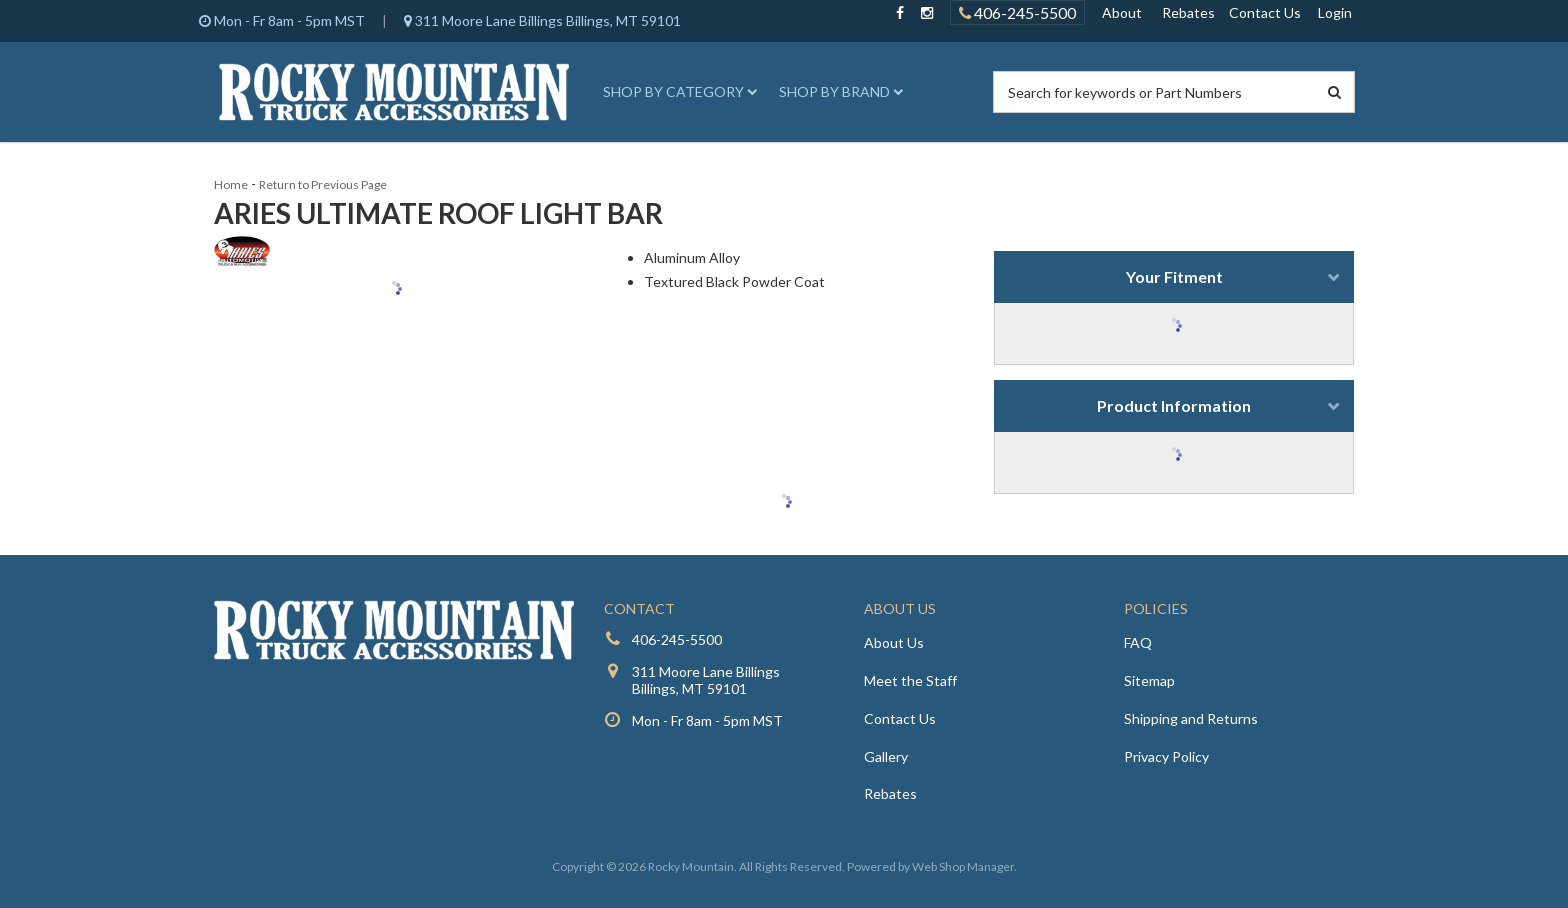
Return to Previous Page (323, 184)
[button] (677, 92)
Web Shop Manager (963, 866)
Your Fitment (1174, 276)
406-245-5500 (677, 639)
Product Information (1174, 405)
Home (231, 184)
